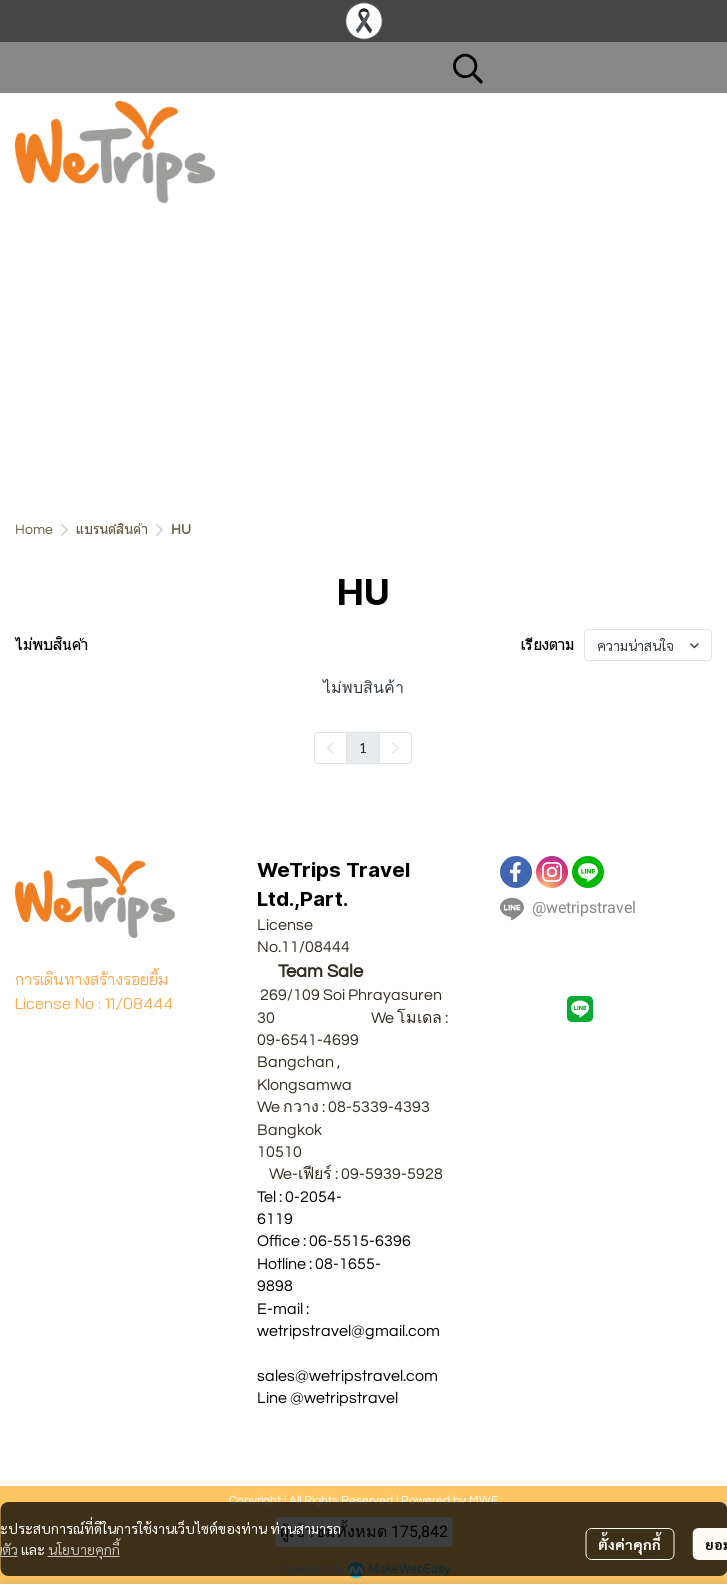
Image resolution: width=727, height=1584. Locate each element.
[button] (572, 68)
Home (34, 530)
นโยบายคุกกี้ (84, 1549)
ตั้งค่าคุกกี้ (629, 1544)
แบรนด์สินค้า (112, 530)
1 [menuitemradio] (363, 747)
